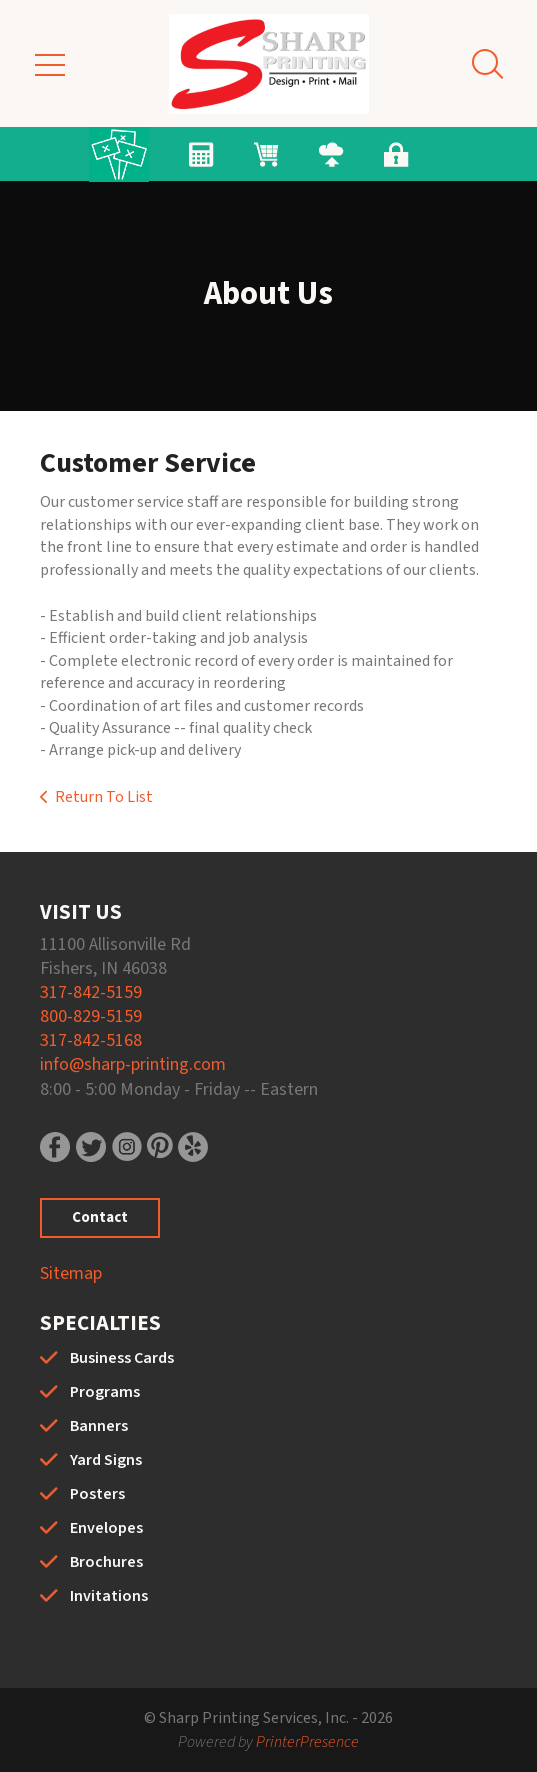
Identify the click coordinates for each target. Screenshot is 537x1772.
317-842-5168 (91, 1040)
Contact (100, 1217)
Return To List (104, 797)
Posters (97, 1494)
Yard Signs (106, 1460)
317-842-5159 (91, 992)
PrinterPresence (307, 1742)
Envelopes (106, 1528)
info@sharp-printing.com (133, 1064)
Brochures (106, 1562)
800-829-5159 (91, 1016)
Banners (99, 1426)
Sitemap (71, 1273)
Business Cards (122, 1358)
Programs (105, 1392)
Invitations (109, 1596)
